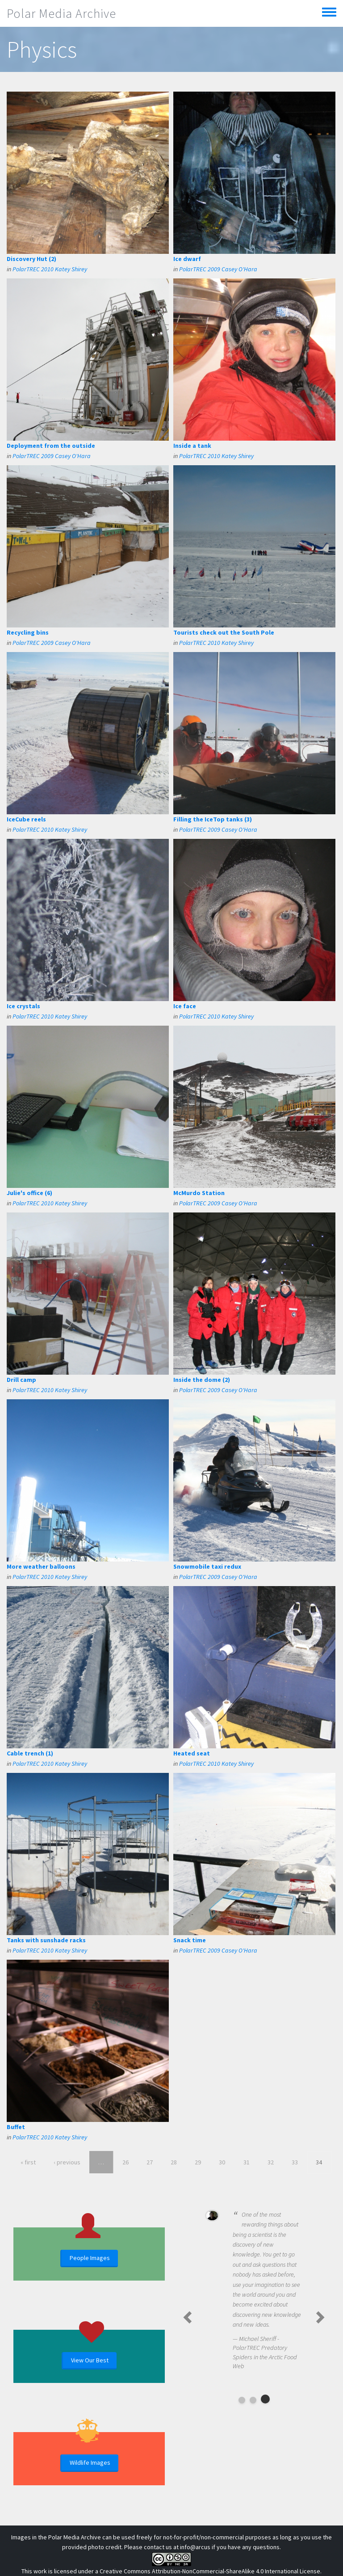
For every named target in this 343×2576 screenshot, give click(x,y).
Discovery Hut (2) (31, 259)
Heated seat (191, 1753)
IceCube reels (26, 819)
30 (222, 2162)
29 (198, 2162)
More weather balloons (41, 1566)
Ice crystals (23, 1006)
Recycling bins (28, 632)
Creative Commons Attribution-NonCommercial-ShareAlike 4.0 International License (210, 2571)
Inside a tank (192, 446)
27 (149, 2162)
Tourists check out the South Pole (223, 632)
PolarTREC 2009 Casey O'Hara (218, 269)
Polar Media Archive (61, 13)
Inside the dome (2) (201, 1380)
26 (125, 2162)
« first (28, 2162)
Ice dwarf (187, 259)
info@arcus (195, 2547)
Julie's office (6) (29, 1193)
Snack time (189, 1940)
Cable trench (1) (30, 1753)
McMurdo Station (199, 1193)
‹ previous (67, 2162)
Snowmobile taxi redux (207, 1566)
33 (295, 2162)
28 (174, 2162)
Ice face (184, 1006)
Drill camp (21, 1380)
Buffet (16, 2127)
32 (271, 2162)
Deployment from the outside (51, 446)
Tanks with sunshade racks (46, 1940)
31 (246, 2162)
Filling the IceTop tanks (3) (212, 819)
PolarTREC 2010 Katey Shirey (50, 269)
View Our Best (90, 2360)
